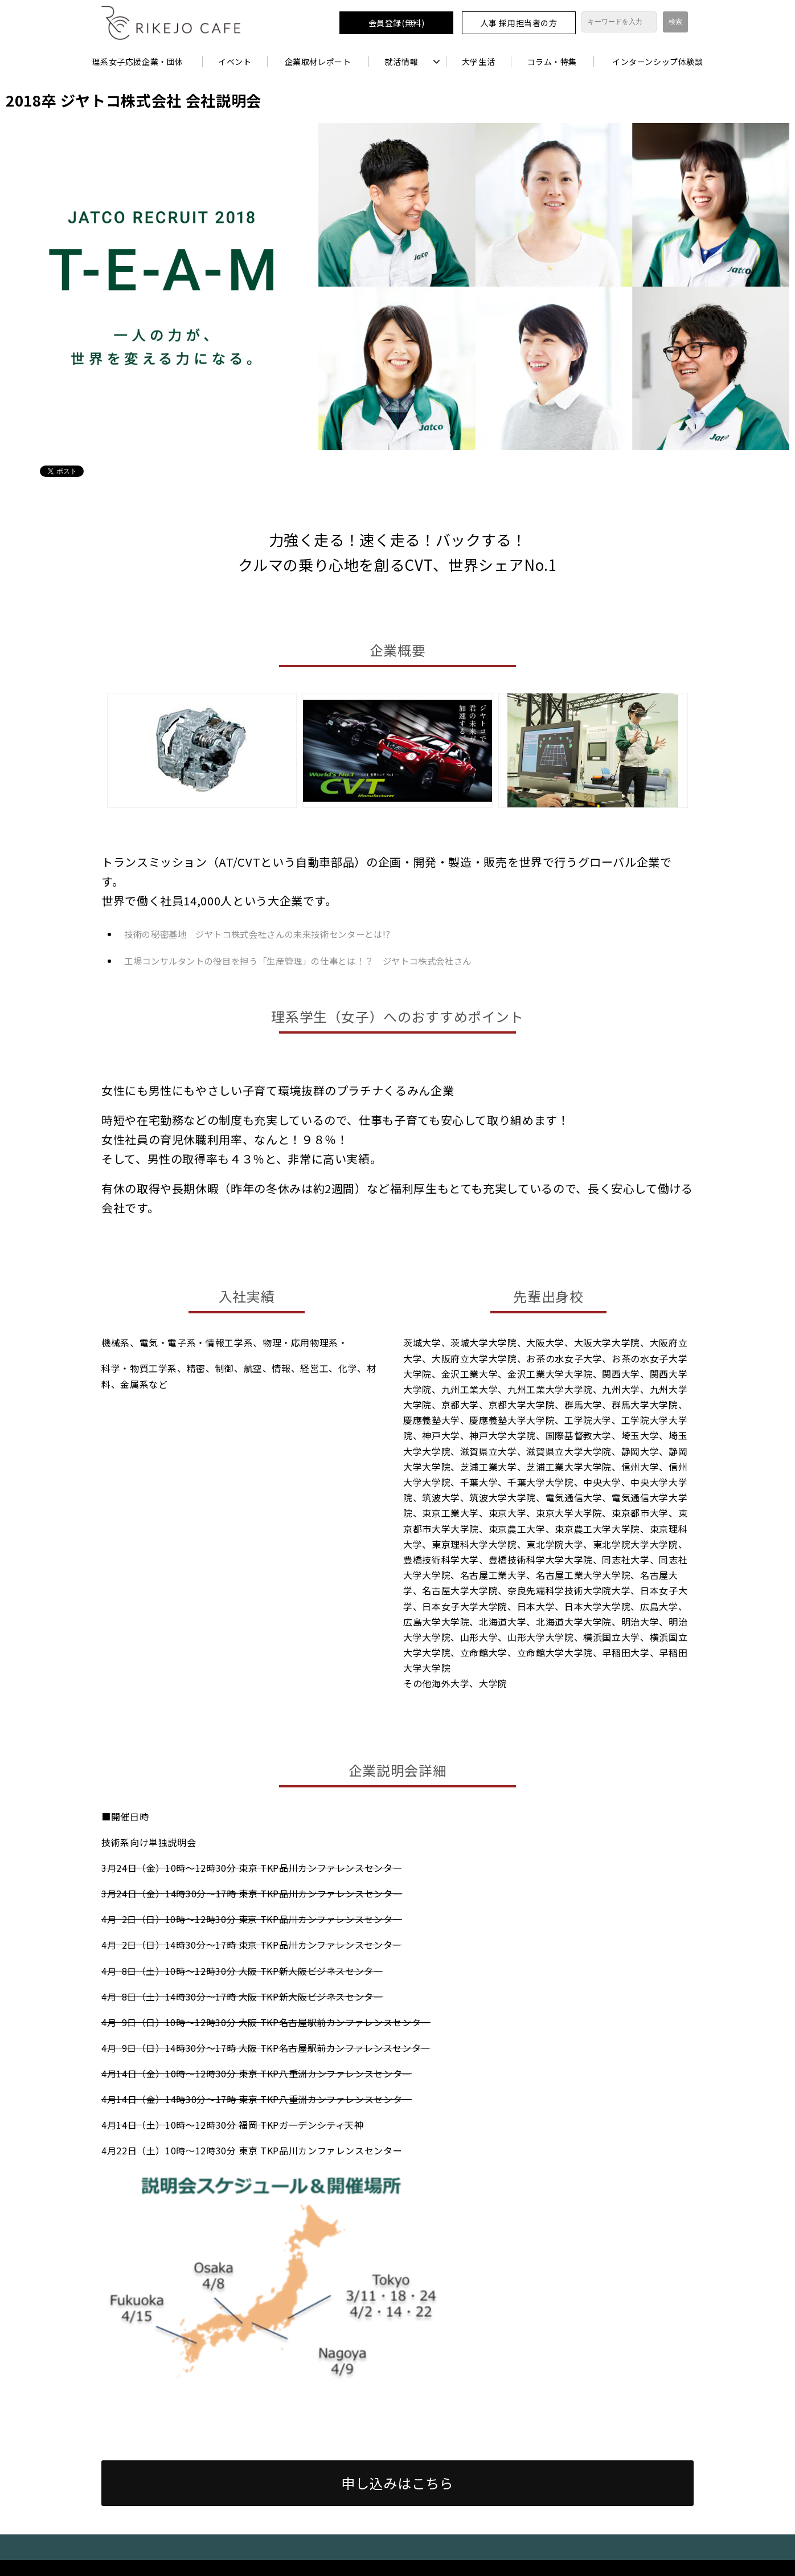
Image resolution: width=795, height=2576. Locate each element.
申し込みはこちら (397, 2483)
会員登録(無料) (396, 22)
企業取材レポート (318, 61)
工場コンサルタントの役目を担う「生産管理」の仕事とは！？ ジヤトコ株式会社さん (298, 960)
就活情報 (401, 61)
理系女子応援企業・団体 (137, 61)
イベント (234, 61)
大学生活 (478, 61)
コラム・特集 (552, 61)
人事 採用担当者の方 (519, 22)
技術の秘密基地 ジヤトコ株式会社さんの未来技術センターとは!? (257, 934)
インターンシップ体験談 (657, 61)
